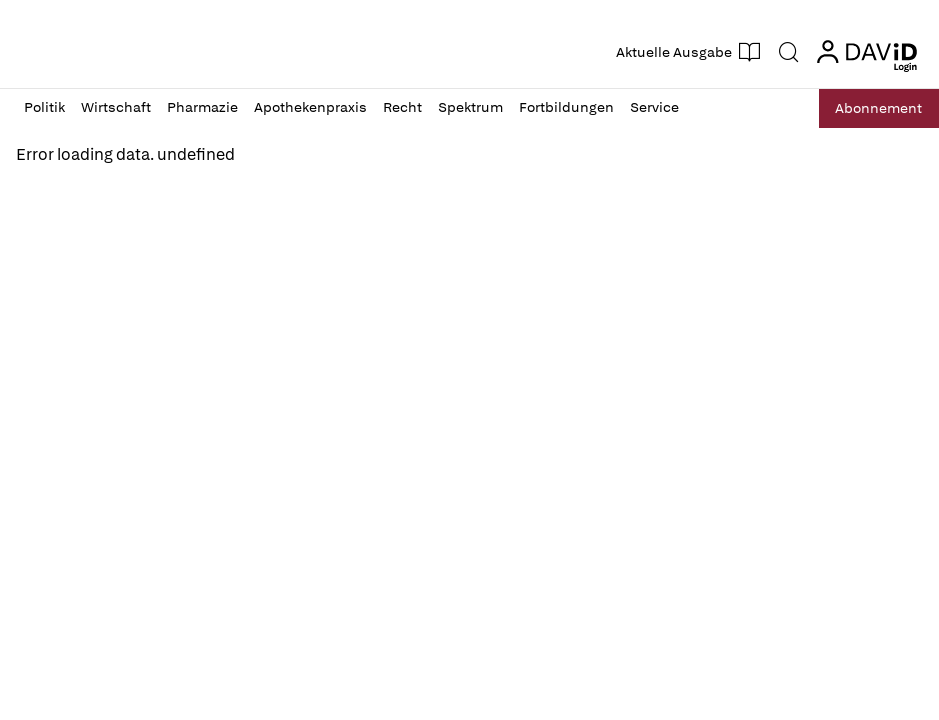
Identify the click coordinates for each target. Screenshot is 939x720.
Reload (50, 199)
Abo (871, 108)
